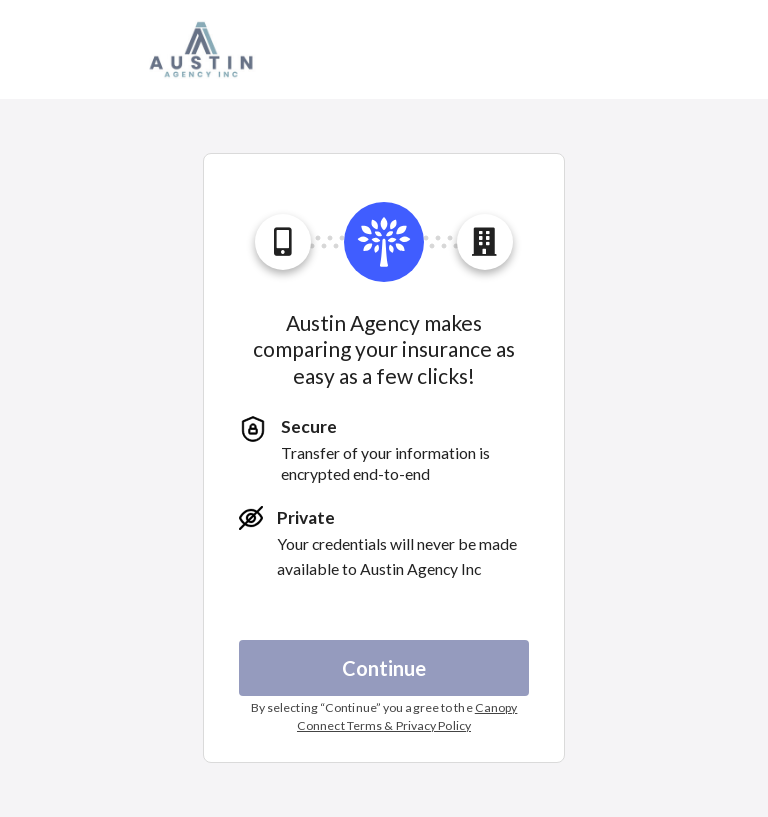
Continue (384, 668)
